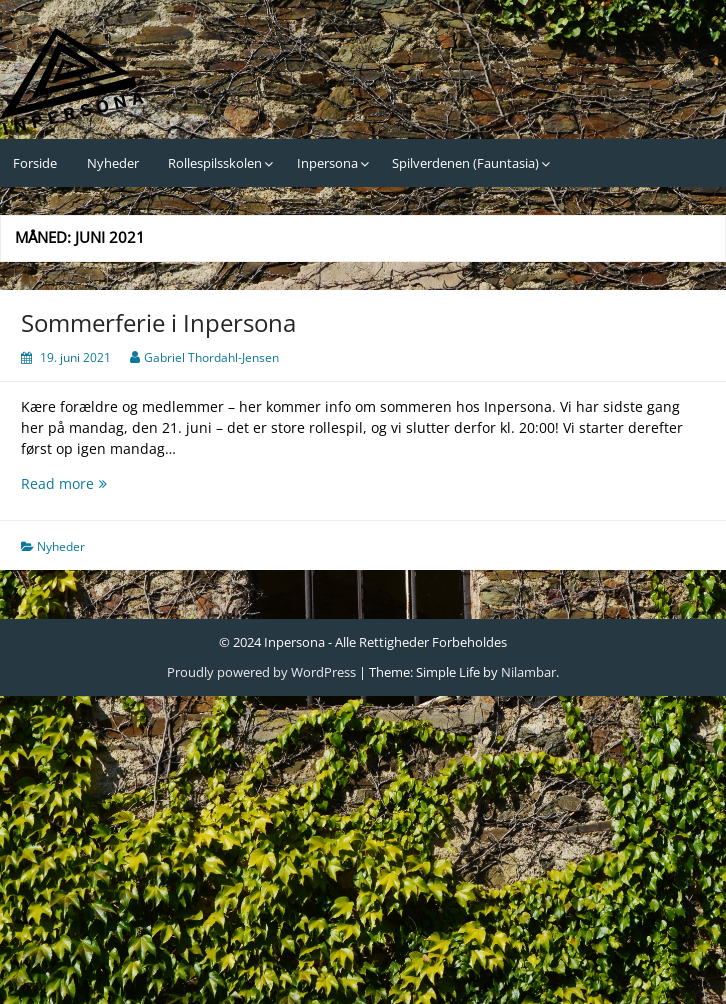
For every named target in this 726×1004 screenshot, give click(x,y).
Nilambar (528, 672)
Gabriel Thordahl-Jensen (211, 357)
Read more (100, 483)
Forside (35, 163)
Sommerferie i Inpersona (158, 322)
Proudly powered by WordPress (261, 672)
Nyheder (113, 163)
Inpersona (327, 163)
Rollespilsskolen (215, 163)
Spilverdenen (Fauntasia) (465, 163)
